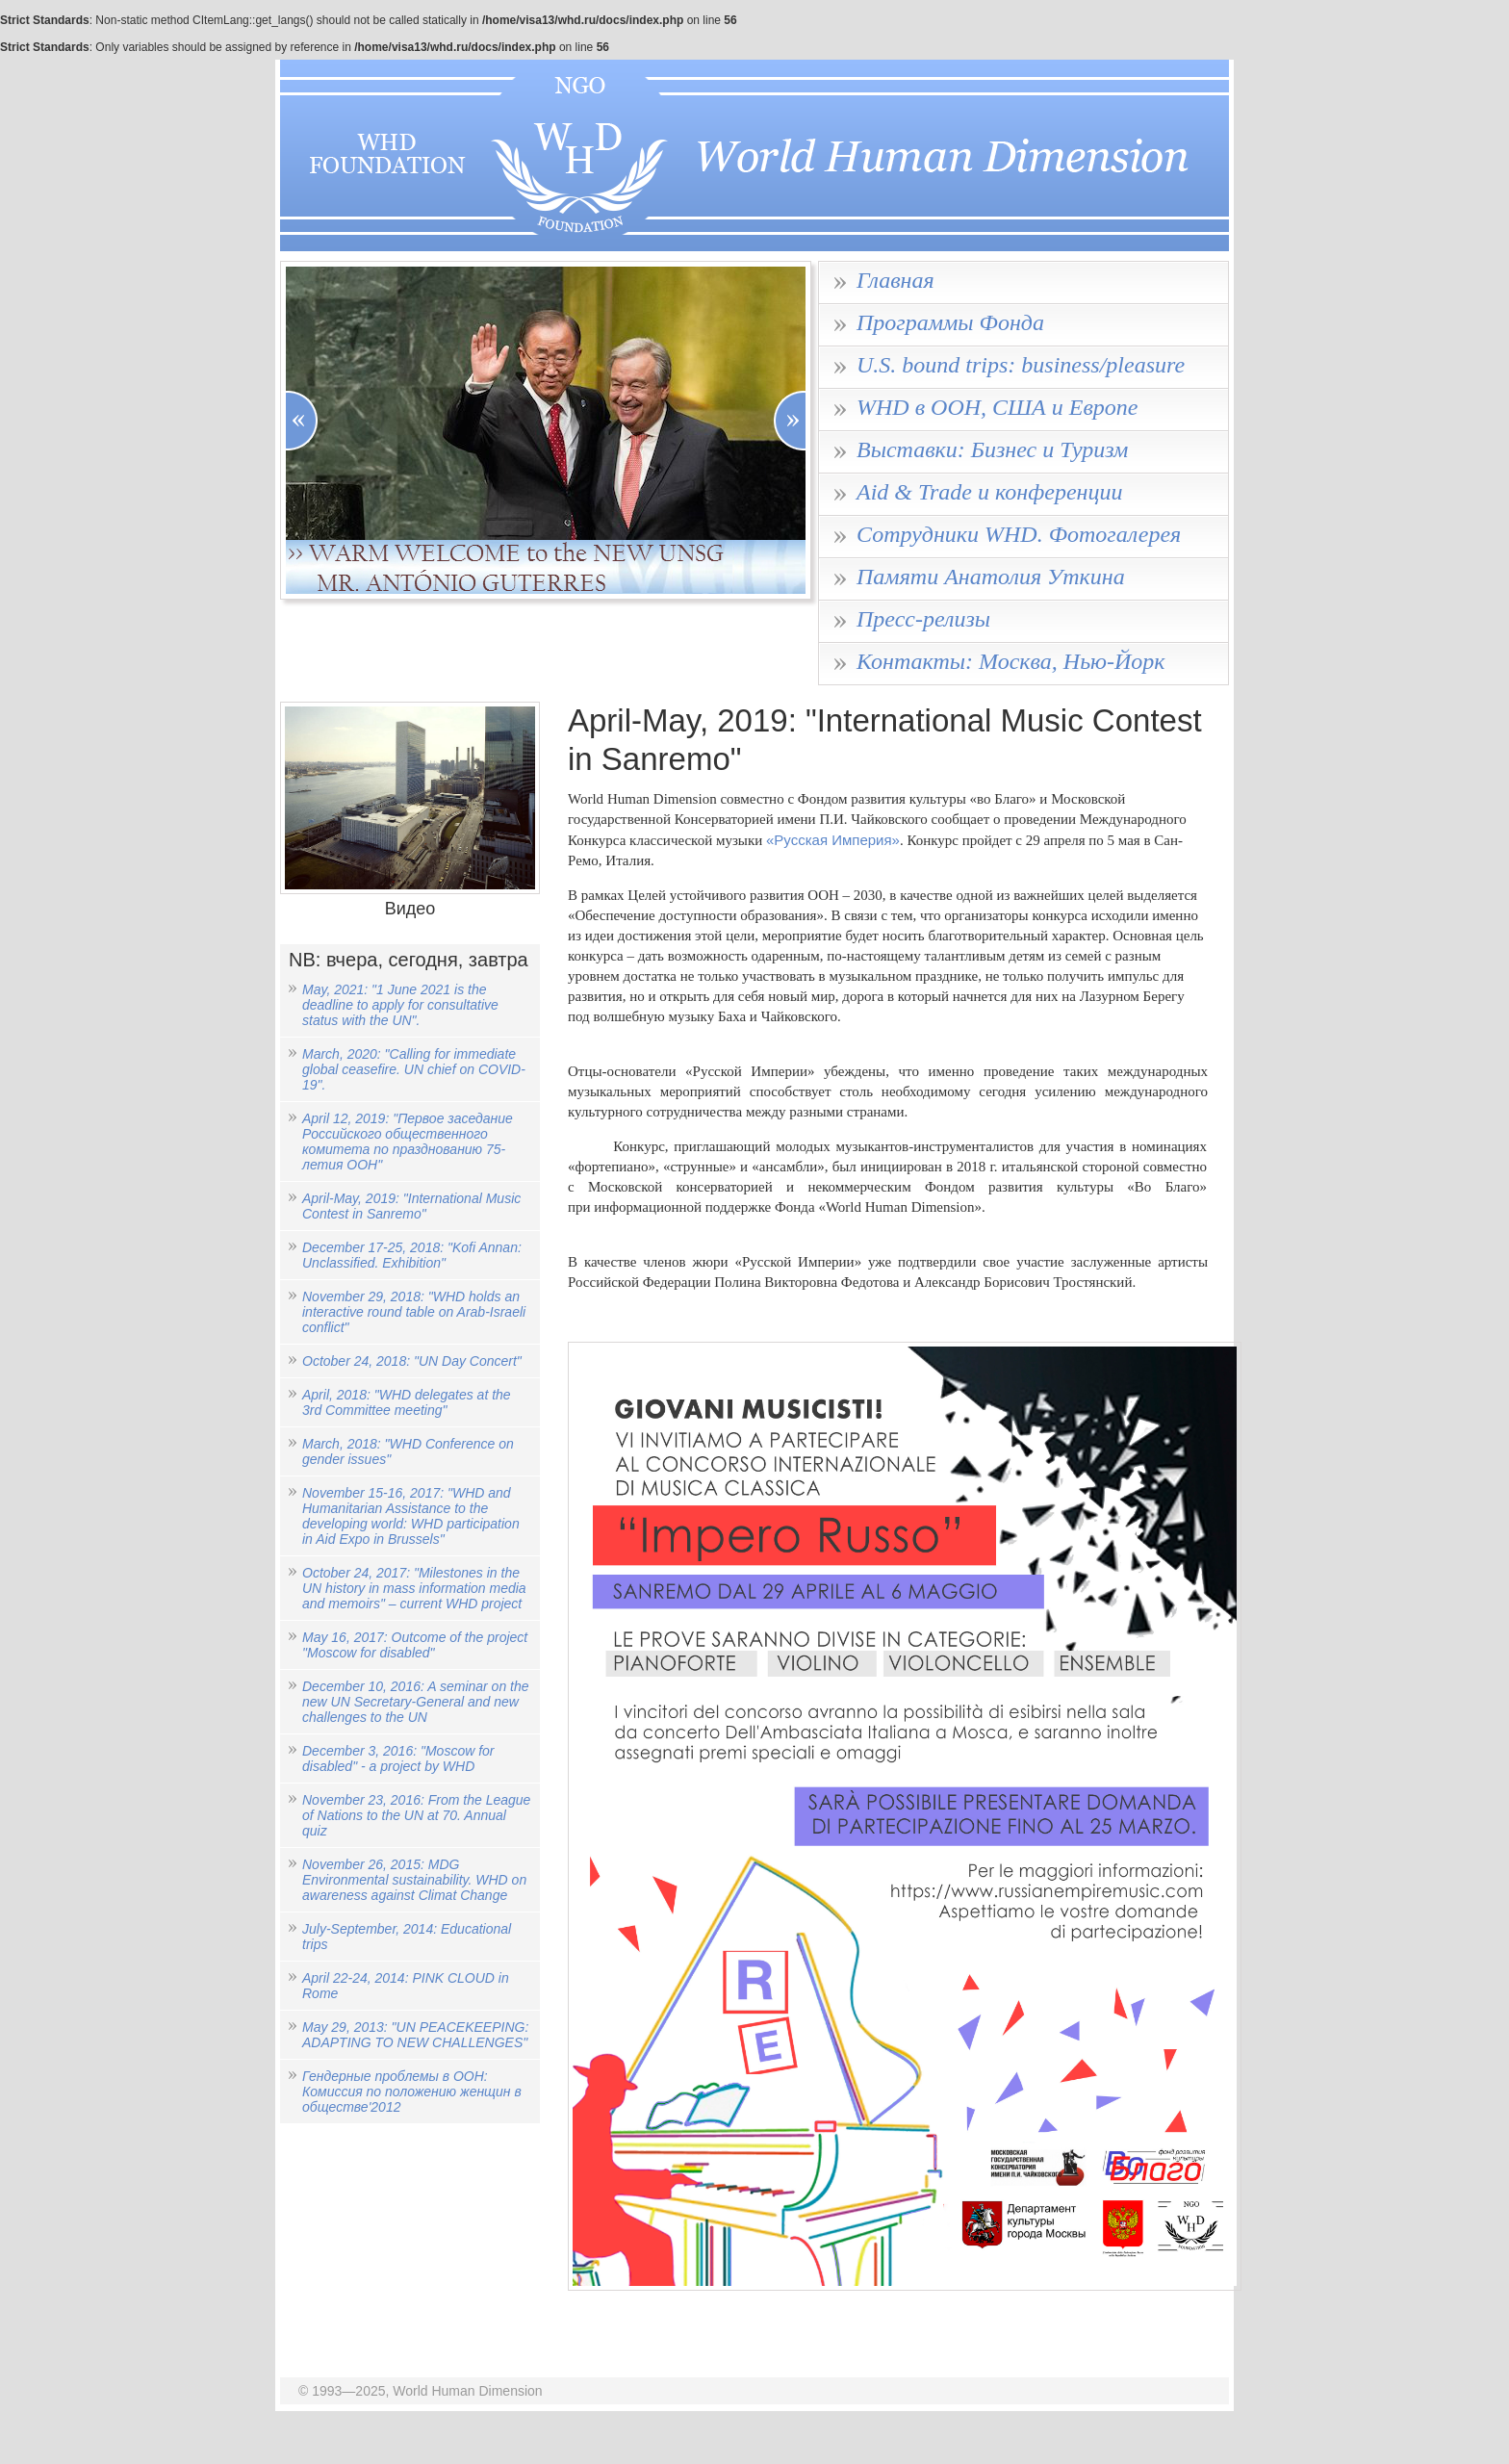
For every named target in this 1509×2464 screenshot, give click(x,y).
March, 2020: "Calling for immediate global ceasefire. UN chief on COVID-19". (413, 1069)
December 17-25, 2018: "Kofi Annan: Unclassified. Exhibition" (412, 1255)
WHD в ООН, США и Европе (997, 407)
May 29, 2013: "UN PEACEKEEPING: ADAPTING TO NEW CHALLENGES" (415, 2034)
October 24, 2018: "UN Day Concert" (412, 1361)
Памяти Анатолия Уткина (991, 576)
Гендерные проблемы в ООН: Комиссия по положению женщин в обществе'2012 (412, 2091)
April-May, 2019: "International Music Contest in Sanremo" (411, 1206)
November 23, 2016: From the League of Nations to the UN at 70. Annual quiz (416, 1815)
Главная (895, 280)
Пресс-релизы (923, 618)
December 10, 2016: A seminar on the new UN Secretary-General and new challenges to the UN (415, 1702)
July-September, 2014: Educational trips (406, 1936)
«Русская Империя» (833, 840)
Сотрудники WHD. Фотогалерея (1019, 534)
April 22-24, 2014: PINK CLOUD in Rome (405, 1985)
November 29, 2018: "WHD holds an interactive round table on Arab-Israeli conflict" (413, 1312)
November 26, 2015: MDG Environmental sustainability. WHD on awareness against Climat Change (414, 1880)
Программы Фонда (950, 322)
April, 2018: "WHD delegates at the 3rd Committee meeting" (406, 1402)
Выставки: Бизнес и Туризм (992, 449)
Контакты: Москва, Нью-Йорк (1011, 661)
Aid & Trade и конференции (989, 491)
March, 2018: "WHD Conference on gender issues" (408, 1451)
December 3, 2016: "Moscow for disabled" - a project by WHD (398, 1758)
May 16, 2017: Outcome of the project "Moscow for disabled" (414, 1645)
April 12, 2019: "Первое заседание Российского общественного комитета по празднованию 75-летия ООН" (407, 1141)
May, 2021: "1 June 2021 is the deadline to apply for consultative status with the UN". (400, 1005)
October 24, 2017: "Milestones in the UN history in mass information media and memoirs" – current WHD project (414, 1588)
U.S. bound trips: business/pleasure (1021, 364)
